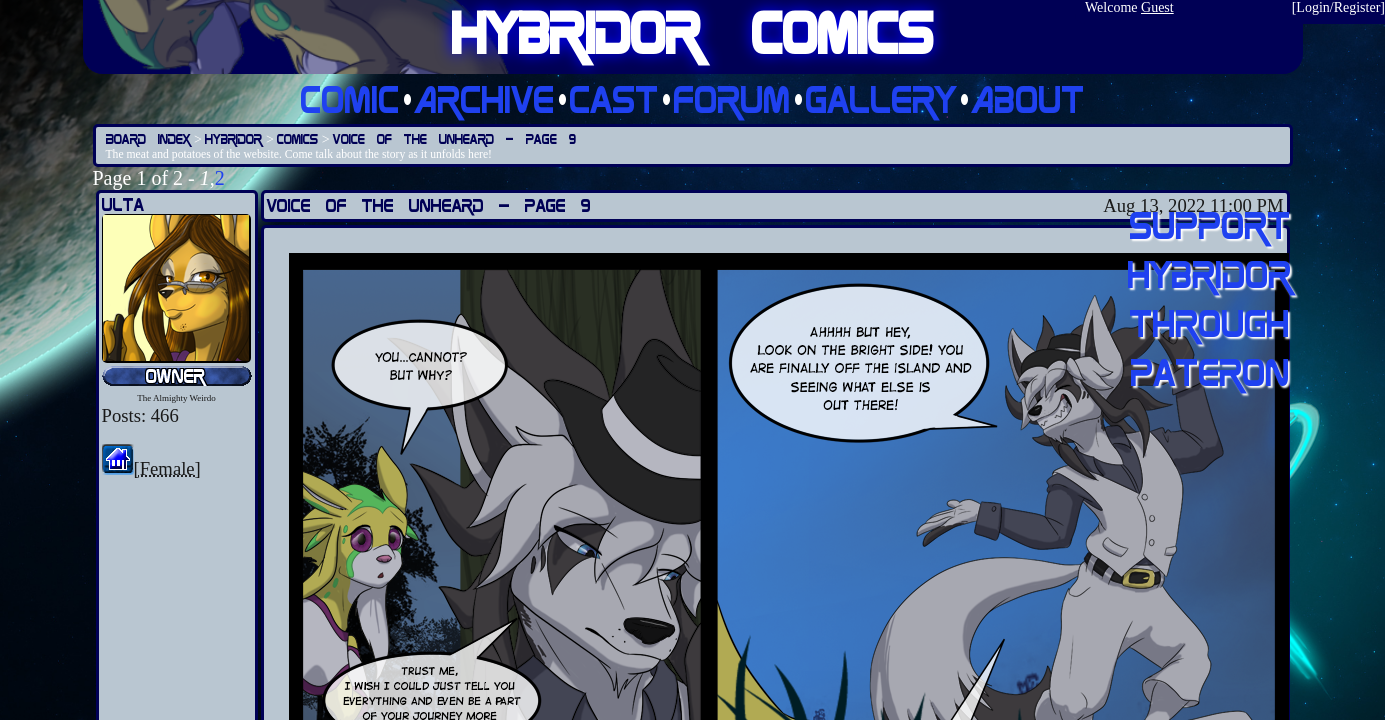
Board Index (148, 138)
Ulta (123, 204)
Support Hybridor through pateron (1210, 298)
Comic (350, 98)
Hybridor (233, 138)
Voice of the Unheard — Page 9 (454, 138)
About (1028, 98)
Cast (614, 98)
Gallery (881, 98)
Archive (485, 98)
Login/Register (1338, 7)
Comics (297, 138)
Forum (732, 98)
